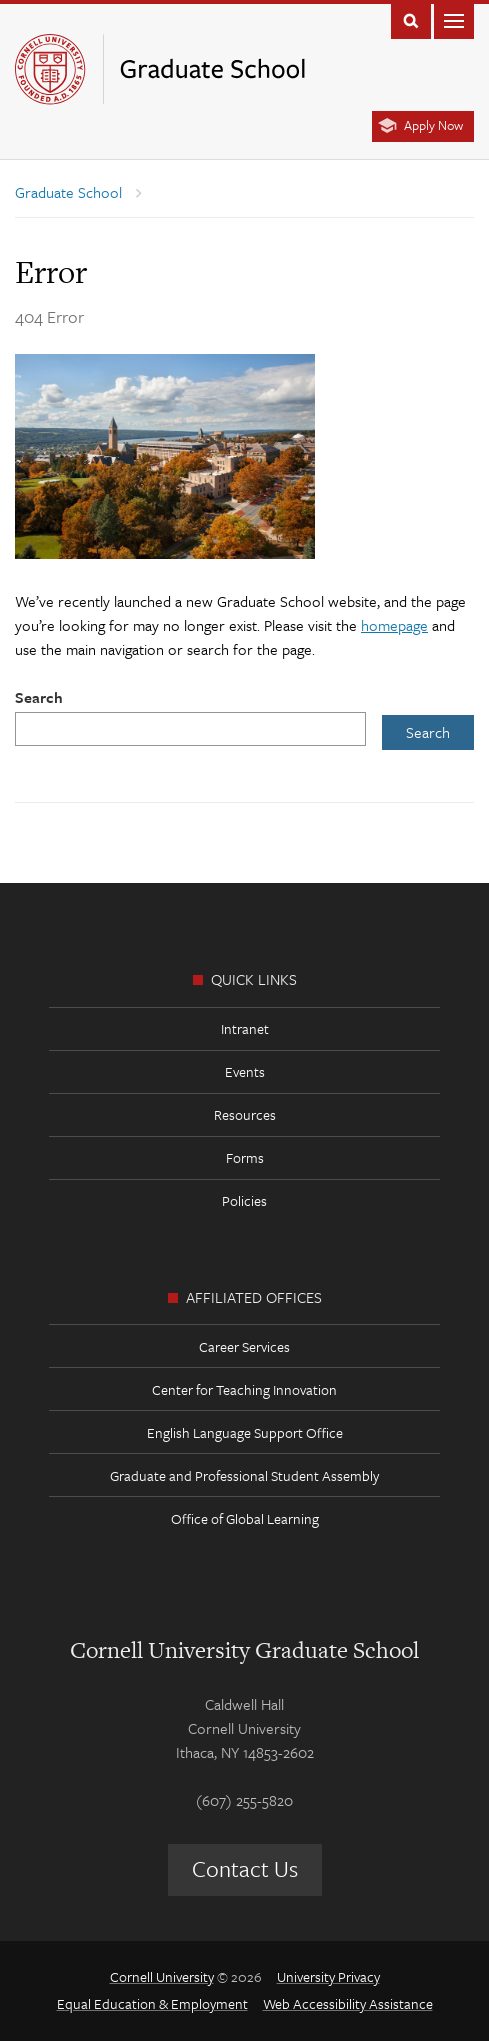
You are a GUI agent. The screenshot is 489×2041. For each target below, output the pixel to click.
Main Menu (454, 19)
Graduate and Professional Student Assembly (244, 1475)
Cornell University (162, 1976)
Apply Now (433, 125)
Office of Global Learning (245, 1518)
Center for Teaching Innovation (244, 1389)
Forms (245, 1157)
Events (245, 1071)
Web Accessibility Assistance (348, 2003)
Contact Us (245, 1868)
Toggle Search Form (411, 19)
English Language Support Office (245, 1432)
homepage (394, 625)
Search (39, 697)
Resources (245, 1114)
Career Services (244, 1346)
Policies (244, 1200)
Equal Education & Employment (152, 2003)
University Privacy (328, 1976)
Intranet (245, 1028)
